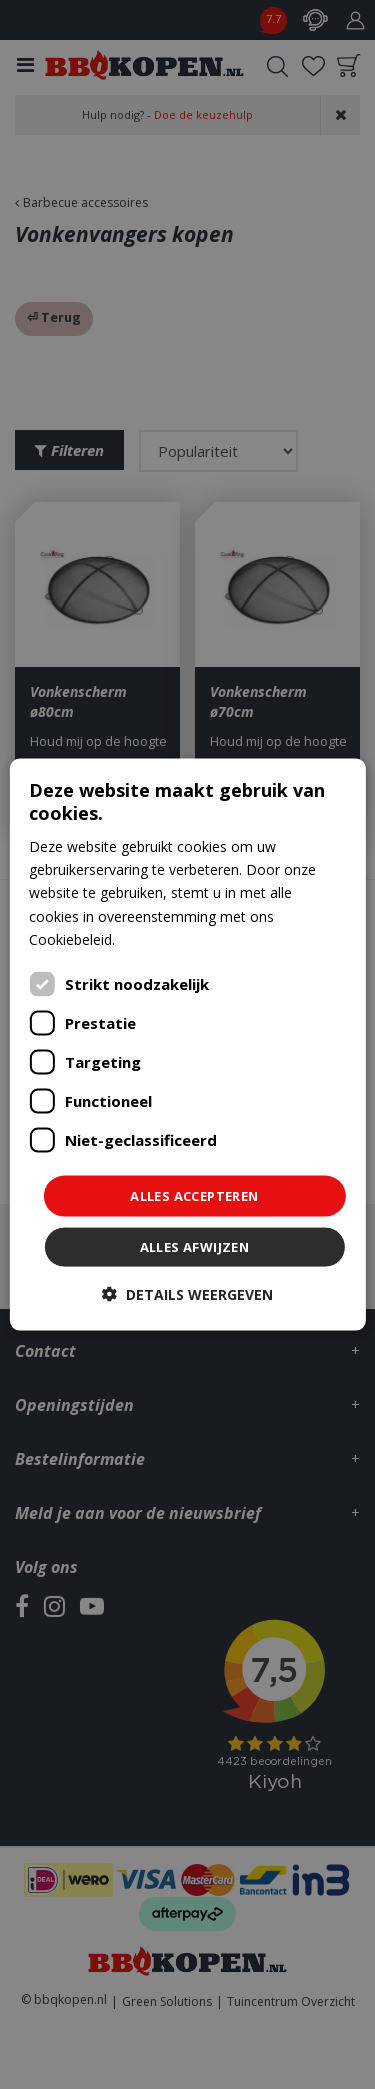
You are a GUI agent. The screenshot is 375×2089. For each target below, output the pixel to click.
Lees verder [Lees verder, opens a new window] (157, 938)
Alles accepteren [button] (194, 1195)
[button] (187, 1294)
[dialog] (187, 1044)
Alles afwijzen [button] (195, 1247)
